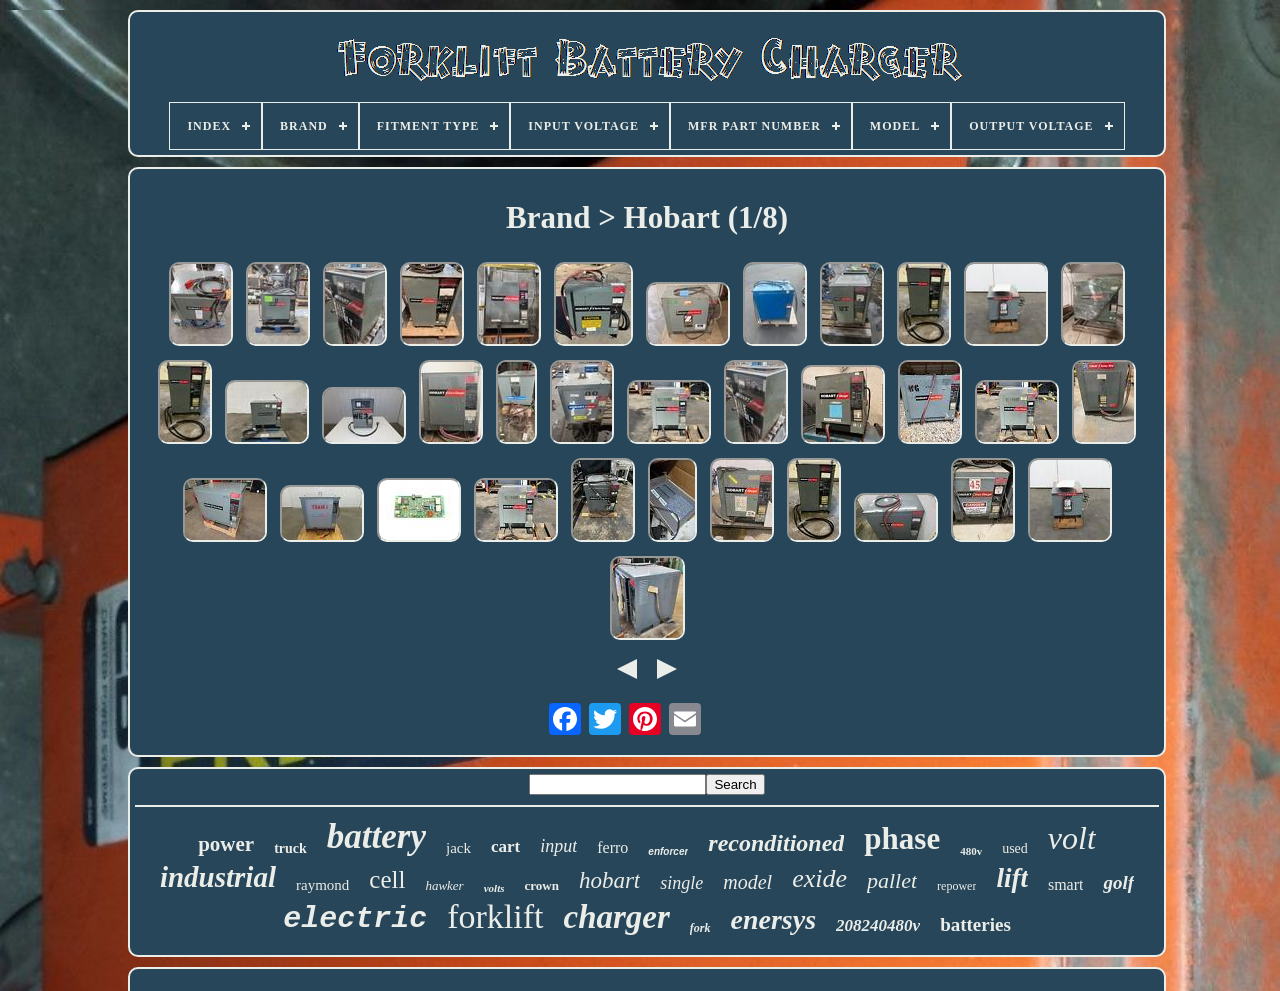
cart (505, 846)
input (558, 846)
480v (971, 851)
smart (1066, 884)
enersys (774, 919)
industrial (218, 877)
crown (541, 885)
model (747, 882)
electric (355, 919)
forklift (495, 916)
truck (290, 848)
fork (700, 928)
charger (617, 917)
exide (819, 878)
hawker (444, 885)
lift (1012, 878)
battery (376, 836)
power (226, 844)
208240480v (878, 925)
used (1015, 848)
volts (494, 888)
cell (387, 879)
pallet (892, 880)
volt (1072, 838)
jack (458, 848)
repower (956, 886)
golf (1118, 882)
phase (902, 838)
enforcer (668, 851)
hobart (609, 880)
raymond (322, 885)
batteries (975, 924)
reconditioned (776, 843)
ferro (612, 847)
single (681, 883)
